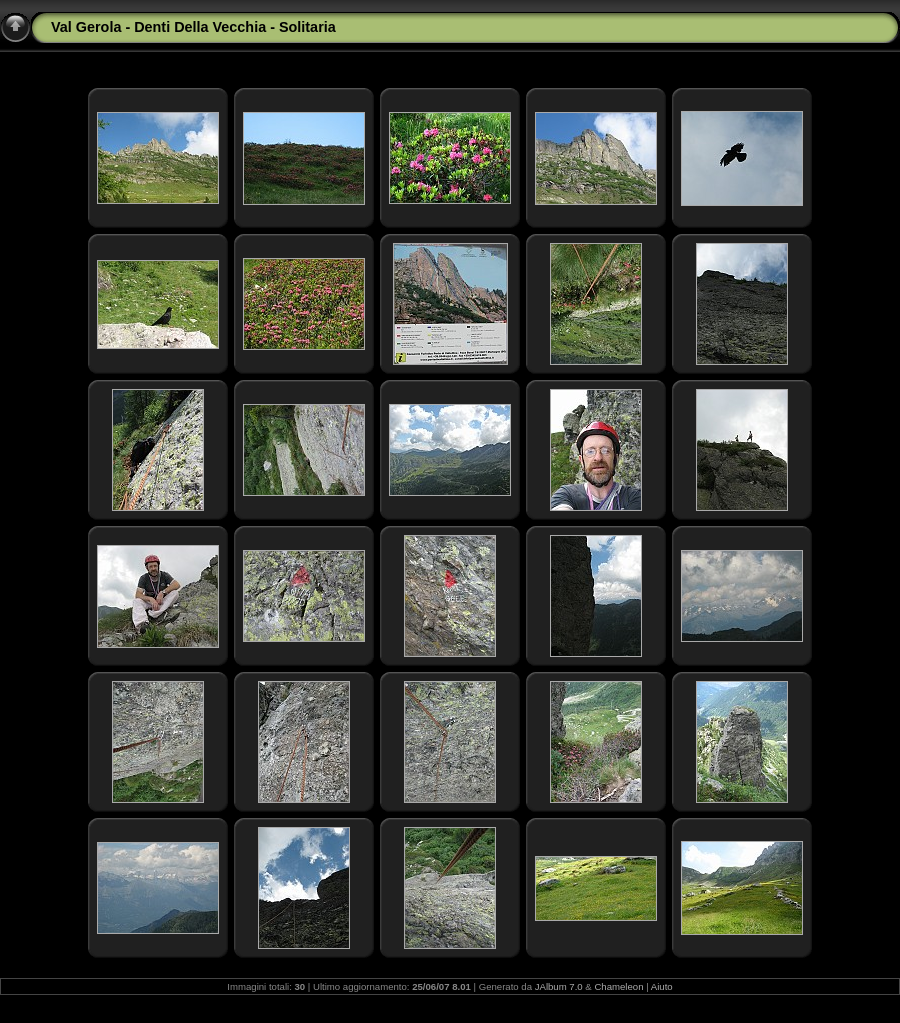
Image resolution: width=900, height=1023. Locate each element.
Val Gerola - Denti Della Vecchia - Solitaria (193, 27)
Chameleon (618, 986)
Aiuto (662, 986)
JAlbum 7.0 (559, 986)
